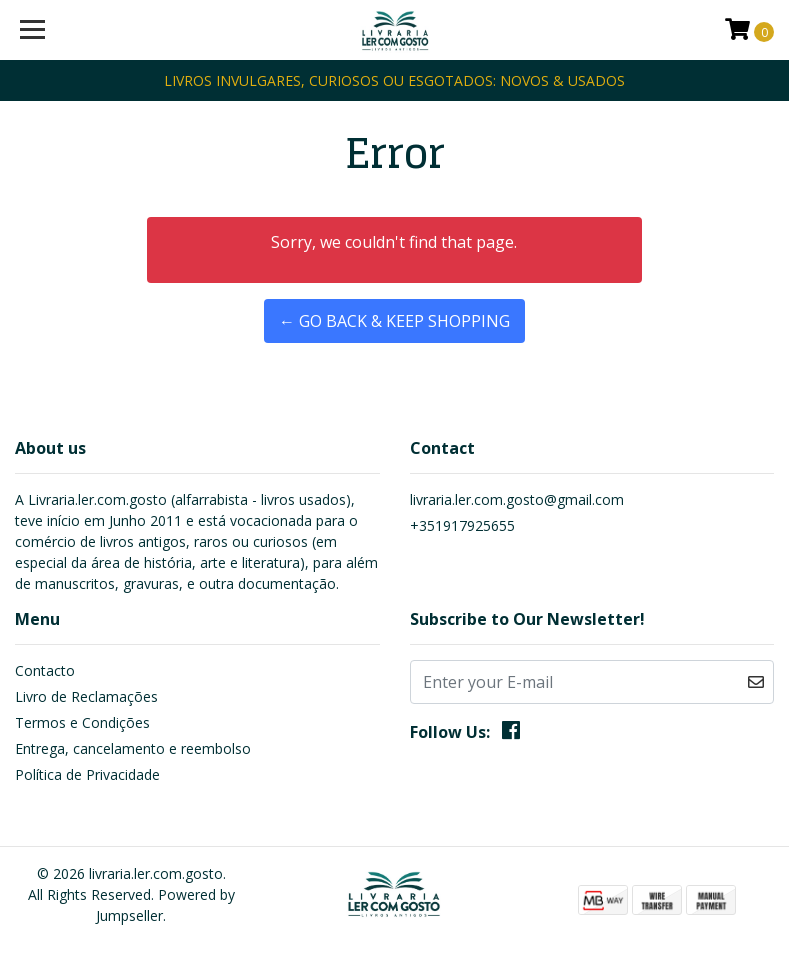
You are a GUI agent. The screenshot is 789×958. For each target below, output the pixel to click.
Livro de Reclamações (86, 696)
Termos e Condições (82, 722)
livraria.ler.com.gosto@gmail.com (517, 499)
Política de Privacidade (87, 774)
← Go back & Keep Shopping (394, 321)
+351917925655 (462, 525)
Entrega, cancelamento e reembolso (133, 748)
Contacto (45, 670)
